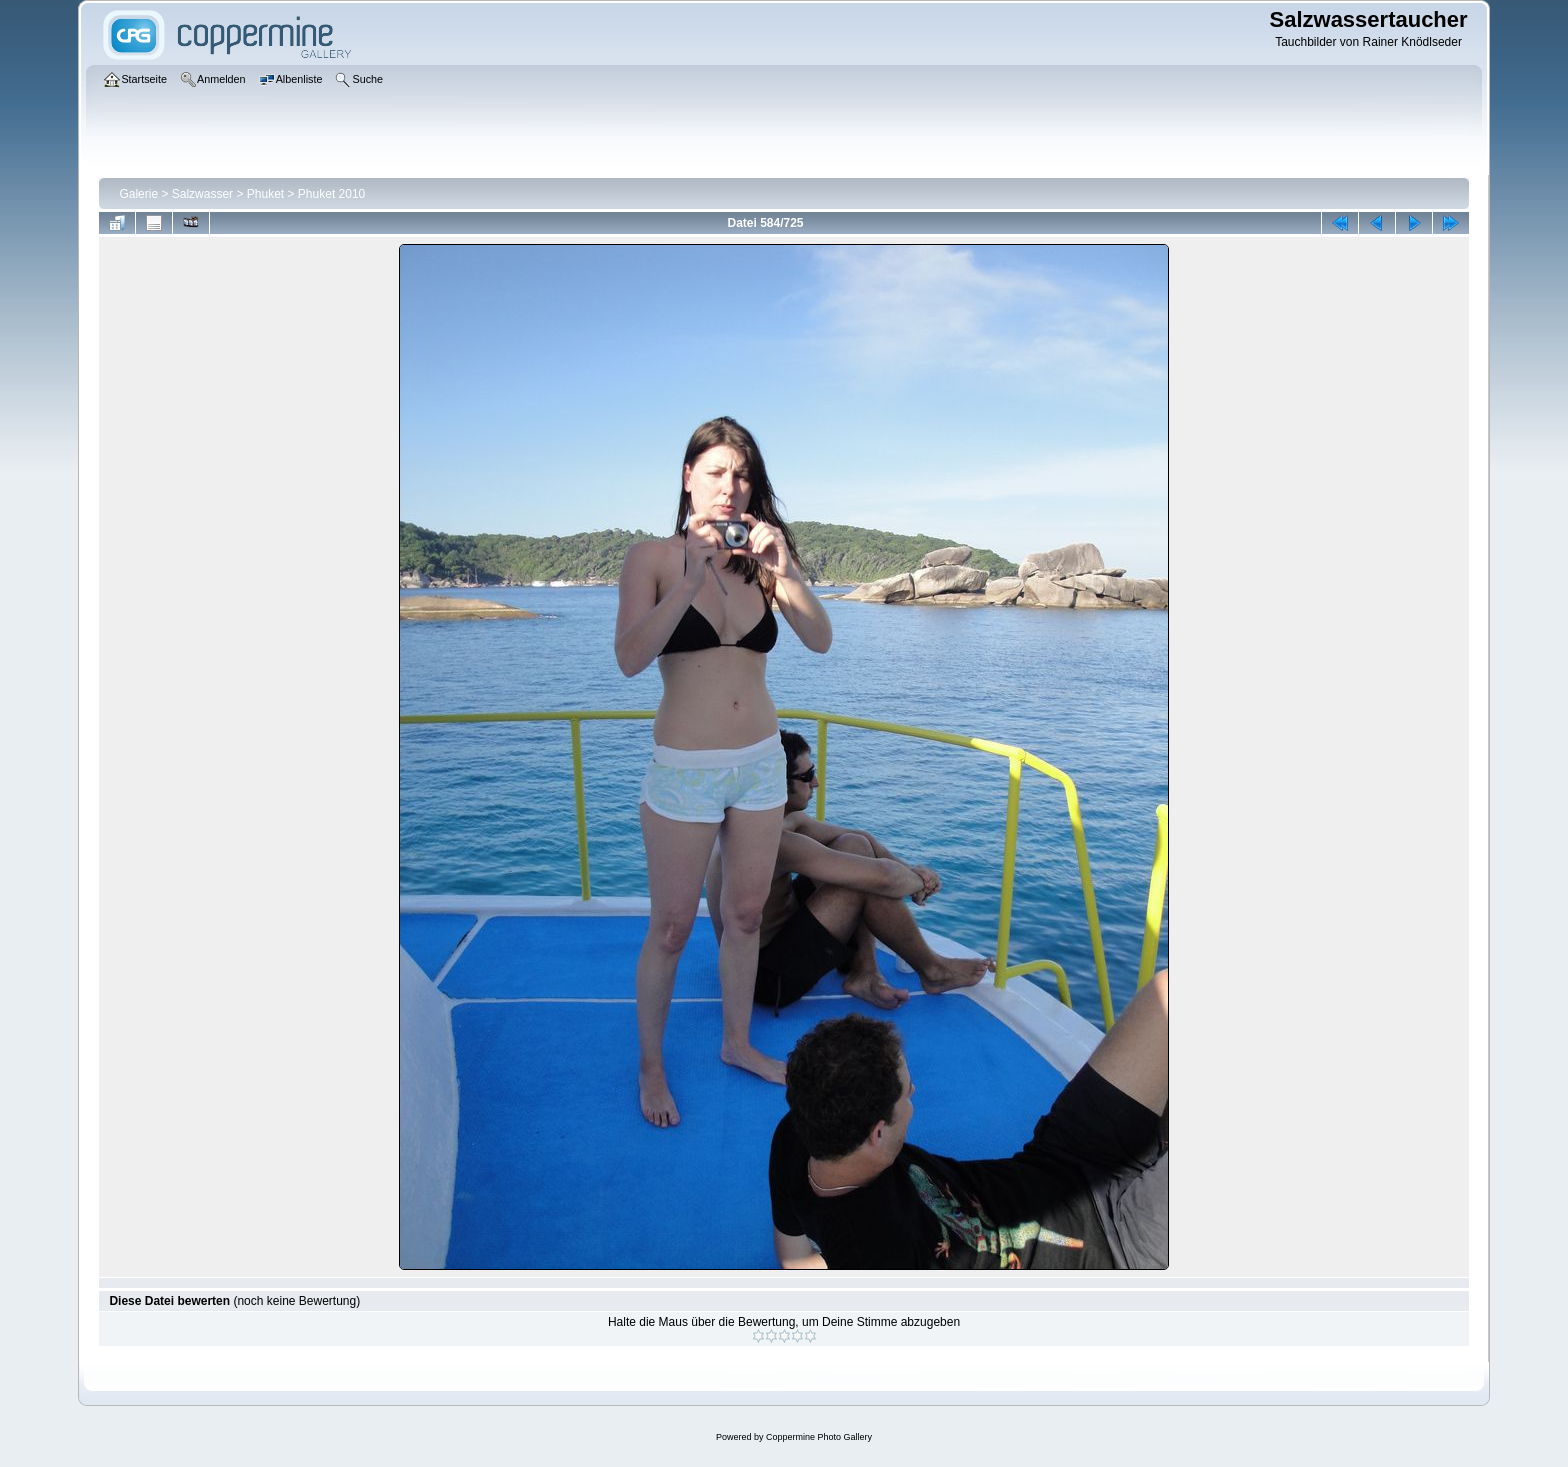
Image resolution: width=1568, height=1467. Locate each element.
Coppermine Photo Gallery (819, 1437)
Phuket (265, 194)
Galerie (138, 194)
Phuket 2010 (331, 194)
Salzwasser (202, 194)
